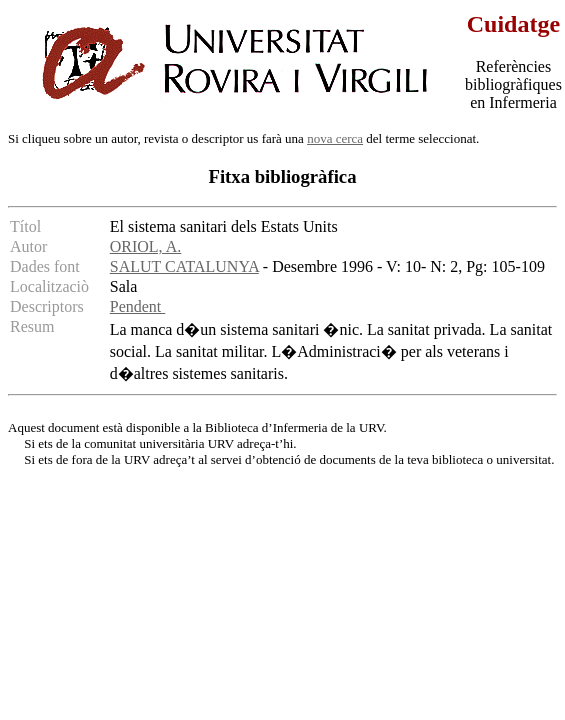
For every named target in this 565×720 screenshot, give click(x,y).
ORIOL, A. (146, 246)
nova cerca (335, 138)
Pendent (138, 306)
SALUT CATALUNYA (184, 266)
